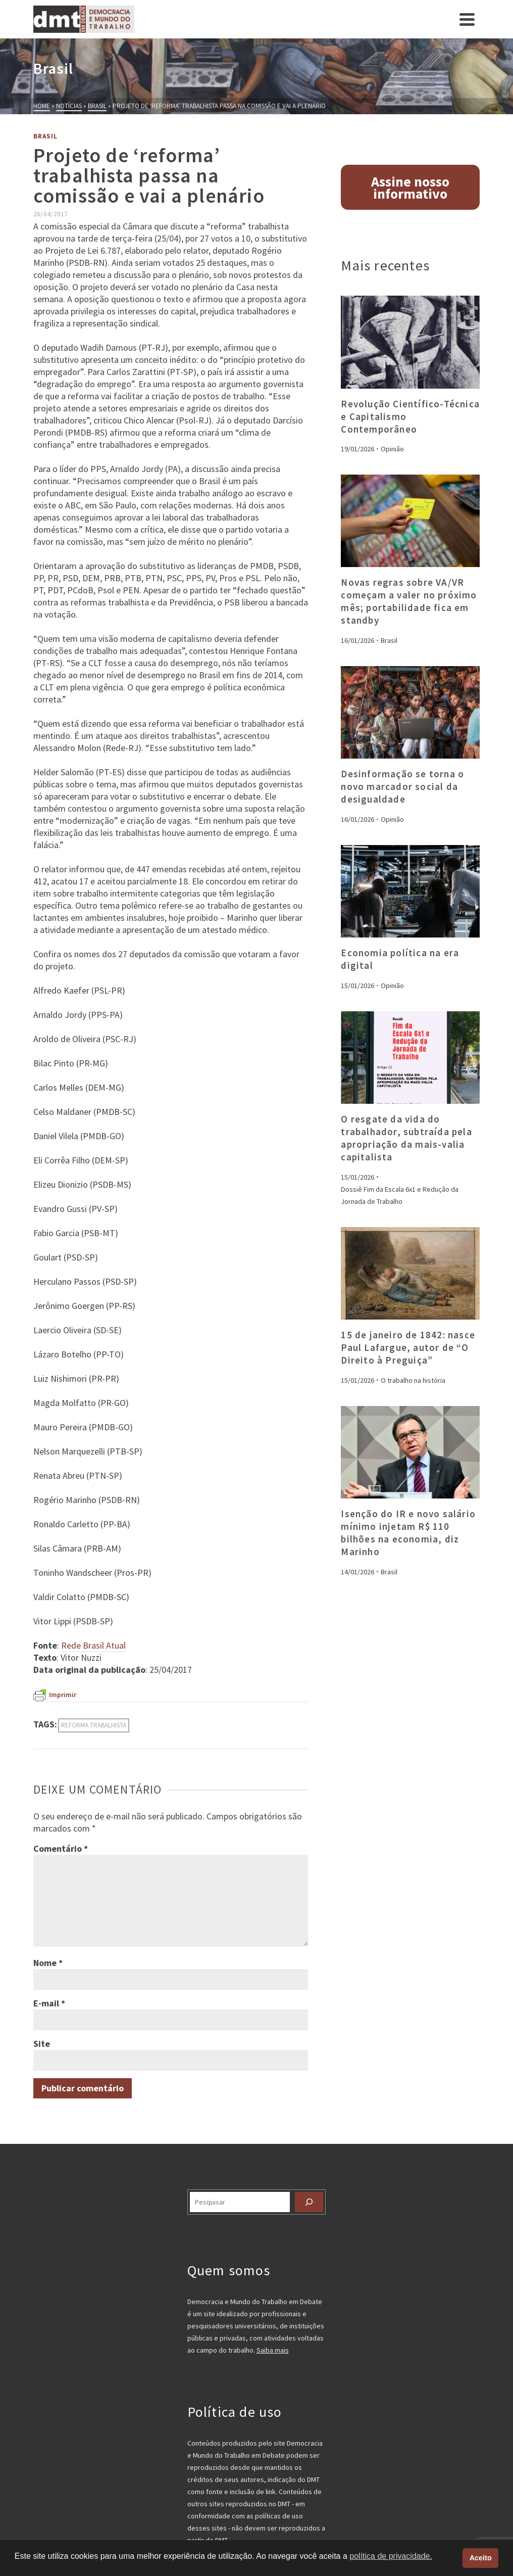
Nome (48, 1963)
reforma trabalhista (93, 1725)
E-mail (49, 2003)
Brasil (45, 136)
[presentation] (410, 342)
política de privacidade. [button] (390, 2556)
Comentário (60, 1848)
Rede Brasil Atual (93, 1645)
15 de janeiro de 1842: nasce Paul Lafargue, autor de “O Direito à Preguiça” (408, 1347)
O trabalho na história (413, 1380)
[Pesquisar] (309, 2202)
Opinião (392, 448)
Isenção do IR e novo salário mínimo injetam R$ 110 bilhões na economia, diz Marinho (408, 1533)
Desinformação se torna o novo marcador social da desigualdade (402, 786)
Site (41, 2043)
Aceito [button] (481, 2558)
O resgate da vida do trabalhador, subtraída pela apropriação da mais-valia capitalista (406, 1138)
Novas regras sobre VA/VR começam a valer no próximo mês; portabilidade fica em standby (409, 601)
